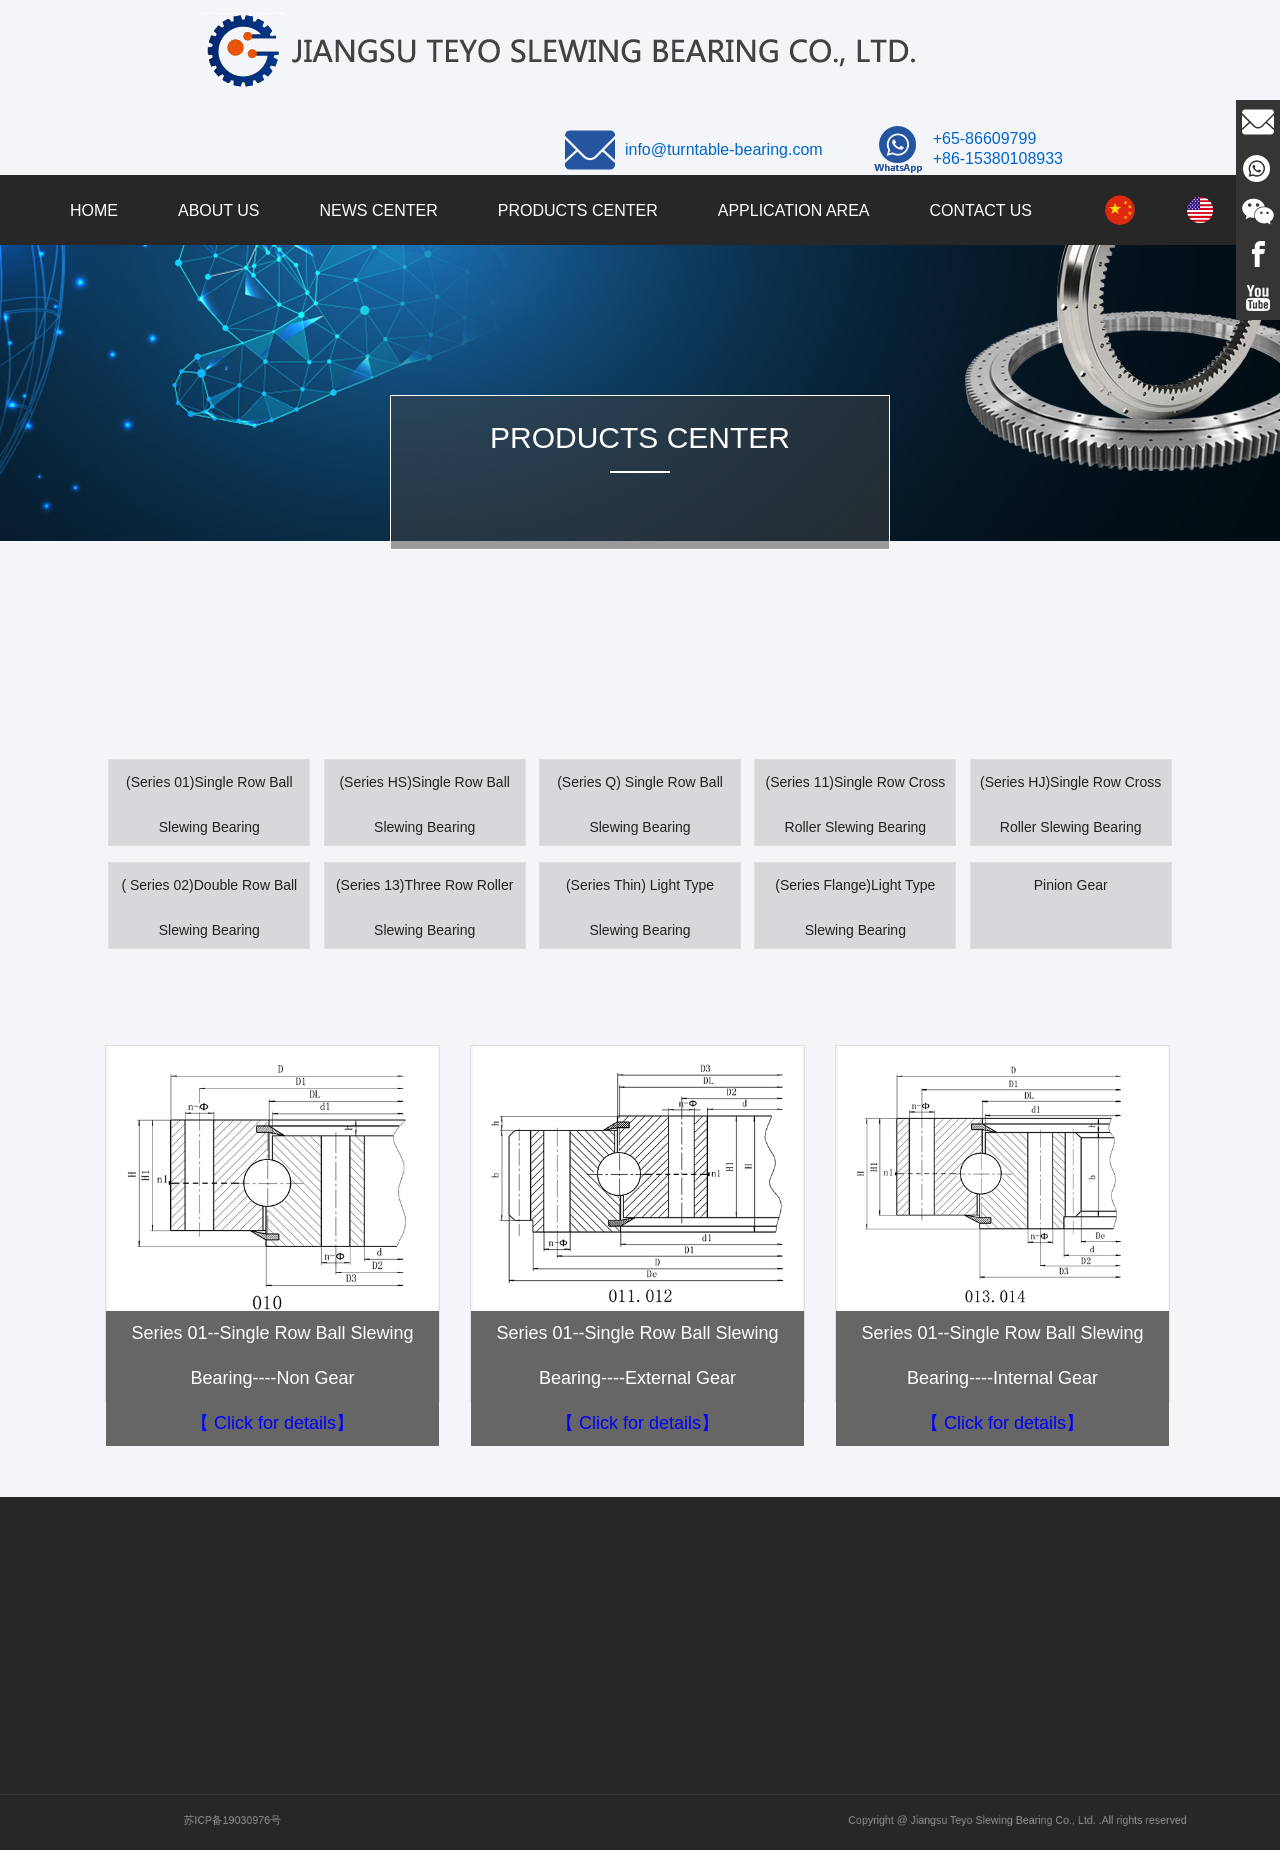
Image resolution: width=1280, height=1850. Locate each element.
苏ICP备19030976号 (312, 1820)
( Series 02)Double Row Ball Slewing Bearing (209, 907)
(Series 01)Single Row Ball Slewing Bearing (209, 804)
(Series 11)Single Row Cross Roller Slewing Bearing (855, 804)
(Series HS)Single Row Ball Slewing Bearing (424, 804)
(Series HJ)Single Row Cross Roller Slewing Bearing (1070, 804)
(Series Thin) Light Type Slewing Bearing (640, 907)
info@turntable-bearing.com (724, 149)
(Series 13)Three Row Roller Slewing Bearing (424, 907)
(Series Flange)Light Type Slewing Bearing (855, 907)
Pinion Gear (1071, 885)
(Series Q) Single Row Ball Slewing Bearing (640, 804)
